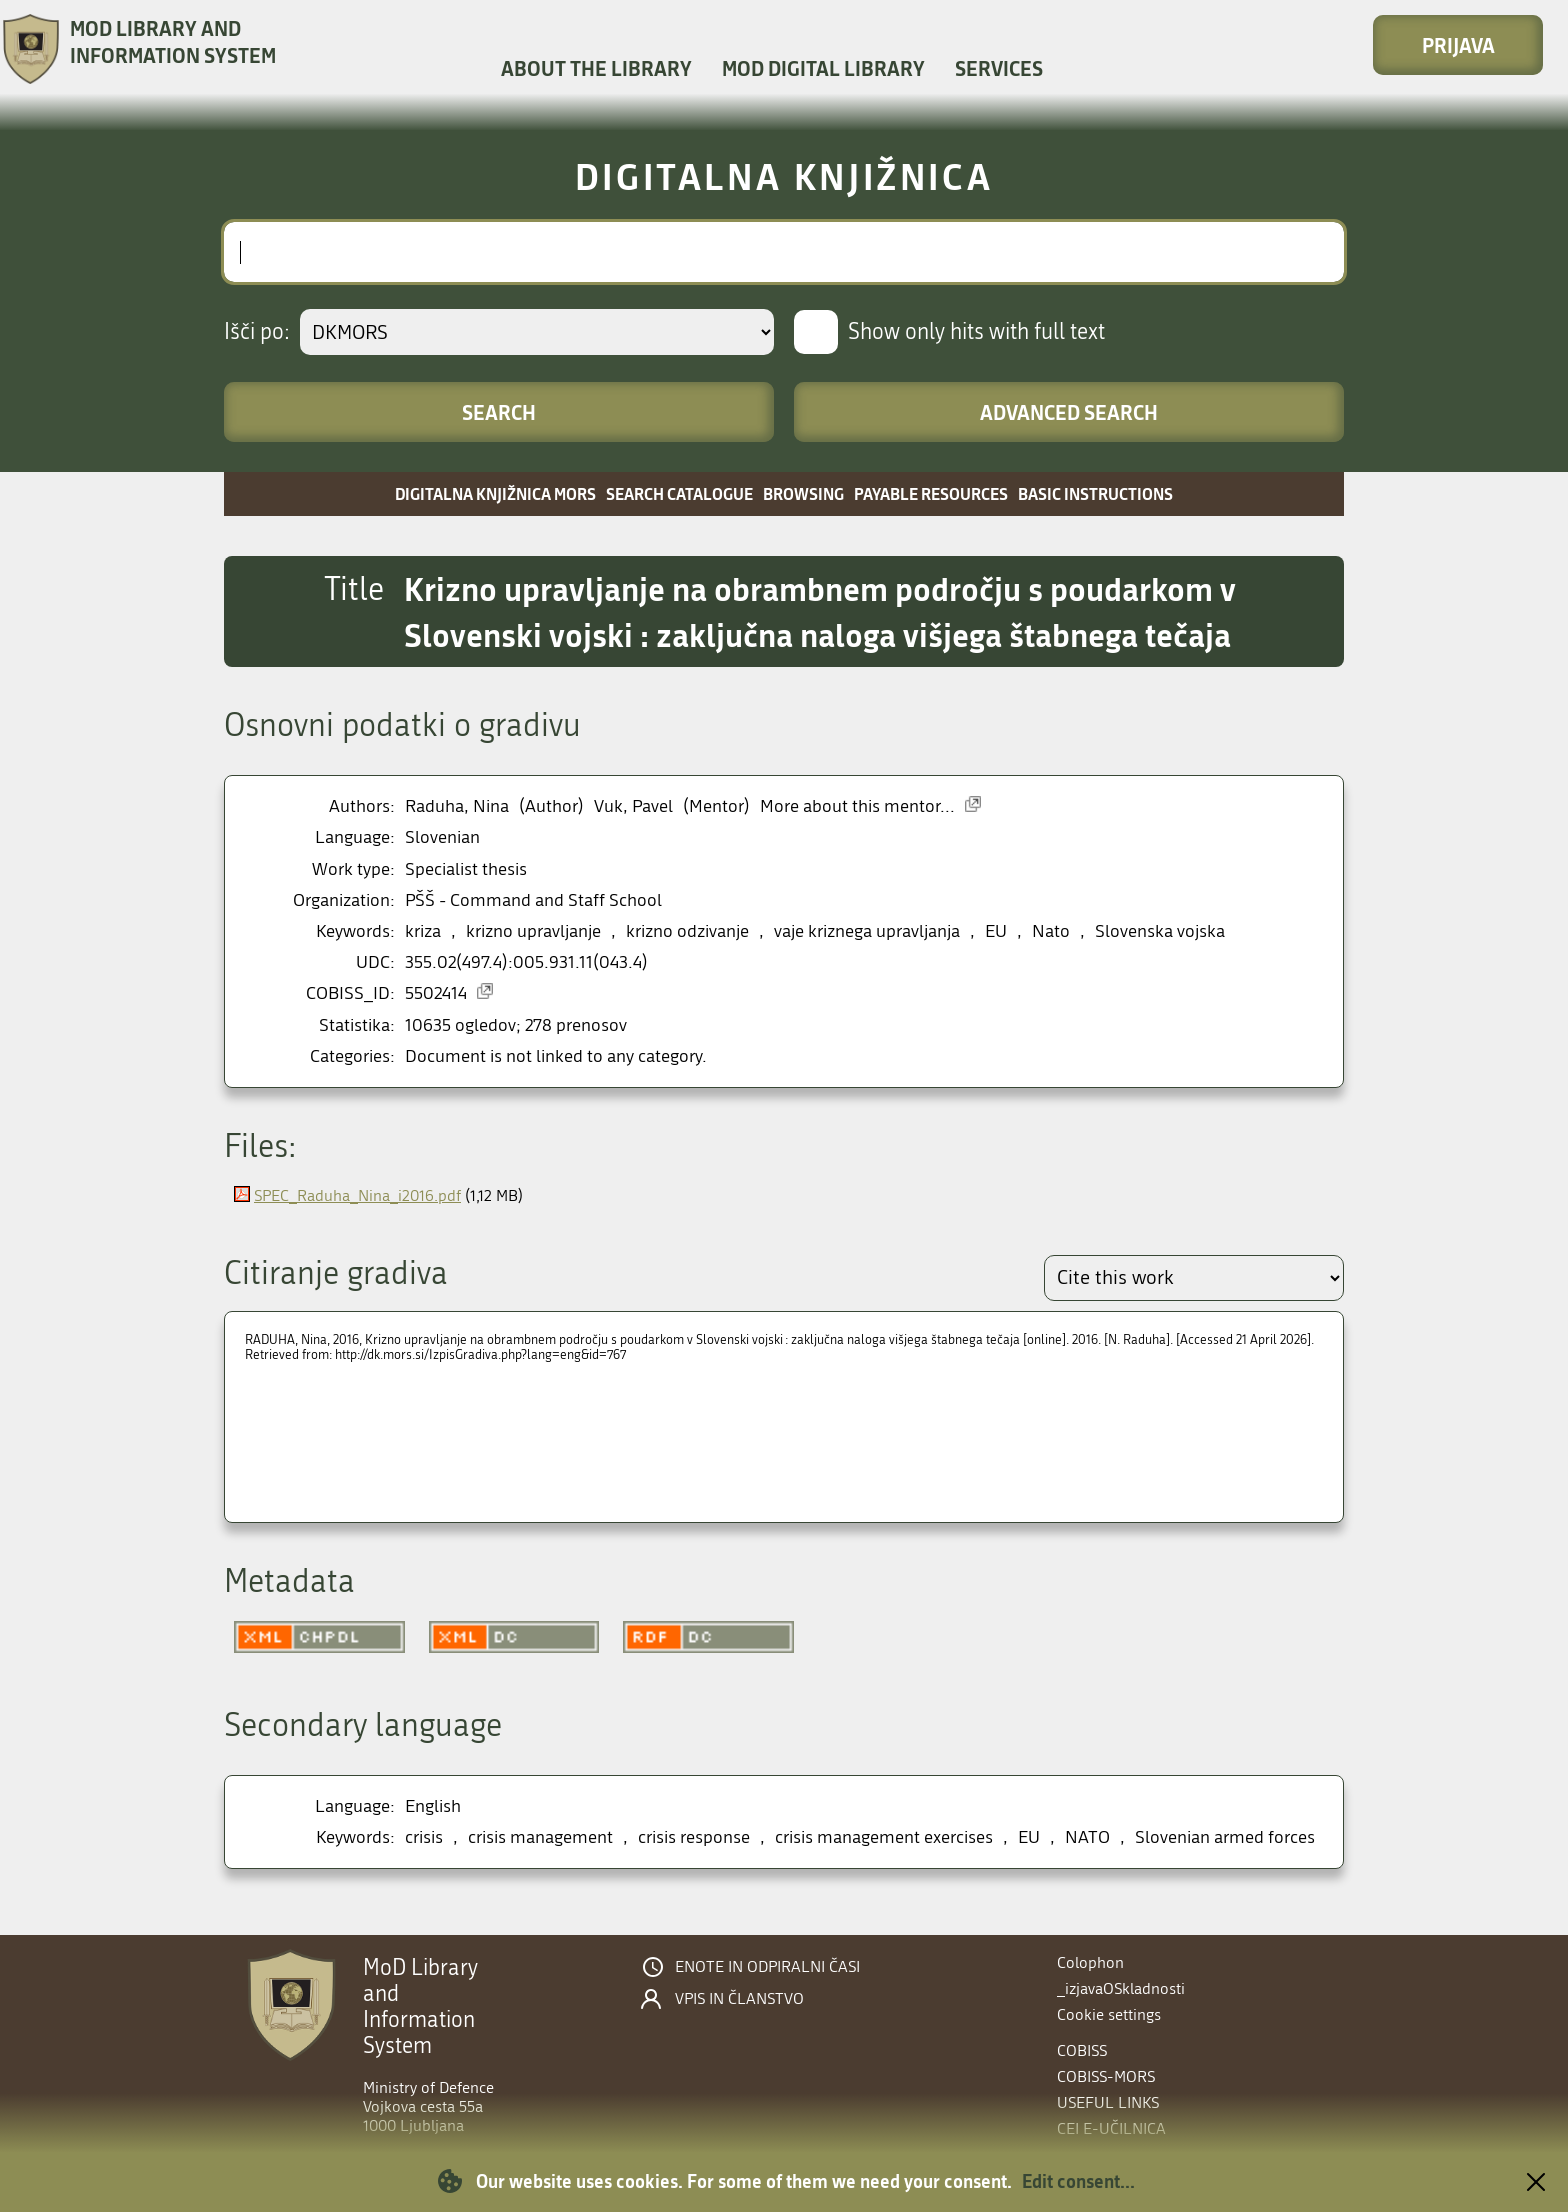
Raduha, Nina (457, 806)
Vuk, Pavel (633, 806)
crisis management (540, 1837)
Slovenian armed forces (1225, 1837)
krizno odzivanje (687, 931)
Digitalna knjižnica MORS (495, 493)
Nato (1051, 931)
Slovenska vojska (1160, 931)
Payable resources (931, 493)
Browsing (803, 493)
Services (999, 68)
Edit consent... (1078, 2181)
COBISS (1082, 2050)
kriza (423, 931)
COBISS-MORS (1106, 2076)
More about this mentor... (857, 806)
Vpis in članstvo (739, 1999)
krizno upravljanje (533, 931)
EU (996, 931)
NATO (1087, 1837)
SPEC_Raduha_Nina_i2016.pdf (357, 1195)
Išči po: (257, 332)
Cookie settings (1109, 2014)
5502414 (436, 993)
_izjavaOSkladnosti (1121, 1988)
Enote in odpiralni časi (767, 1967)
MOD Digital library (823, 68)
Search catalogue (679, 493)
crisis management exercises (884, 1837)
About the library (596, 68)
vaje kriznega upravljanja (867, 931)
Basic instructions (1095, 493)
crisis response (694, 1837)
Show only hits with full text (976, 332)
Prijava (1458, 45)
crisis (424, 1837)
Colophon (1090, 1962)
